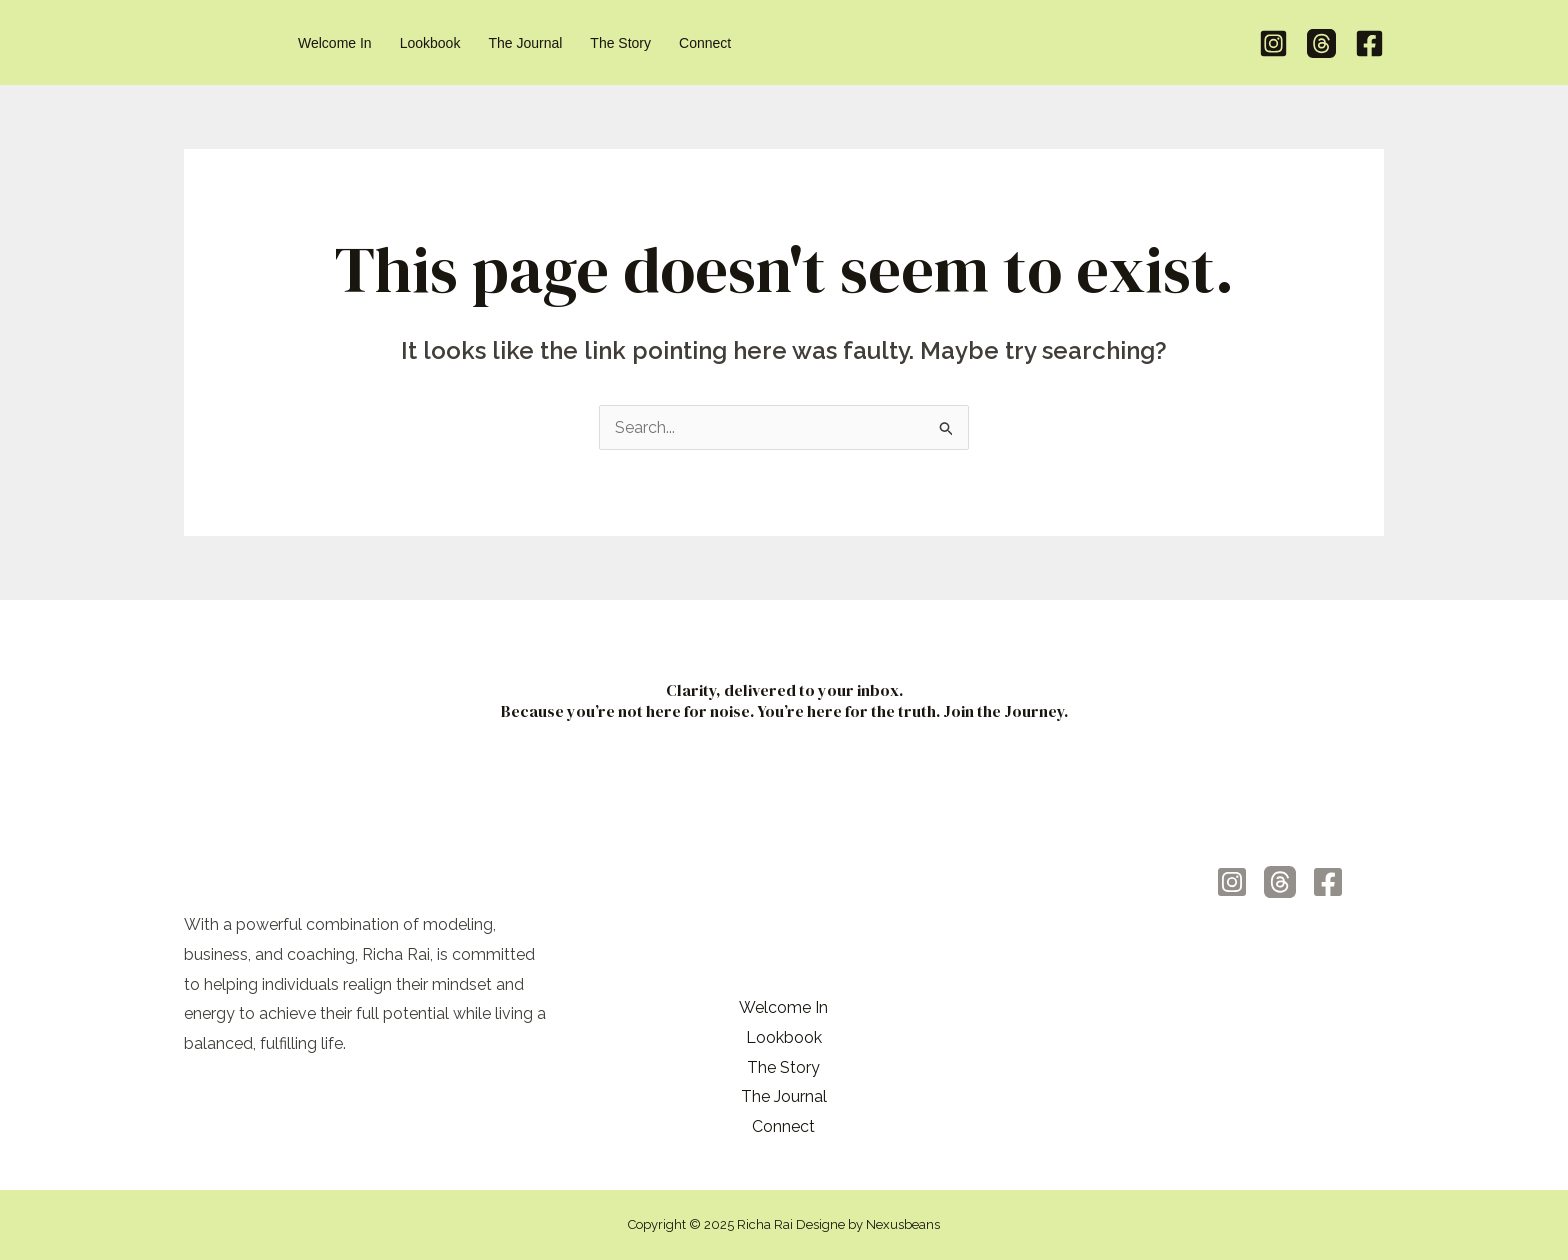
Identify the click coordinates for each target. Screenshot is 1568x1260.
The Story (783, 1067)
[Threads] (1321, 43)
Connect (783, 1126)
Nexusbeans (903, 1224)
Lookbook (784, 1037)
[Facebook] (1369, 43)
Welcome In (783, 1007)
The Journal (784, 1096)
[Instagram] (1273, 43)
